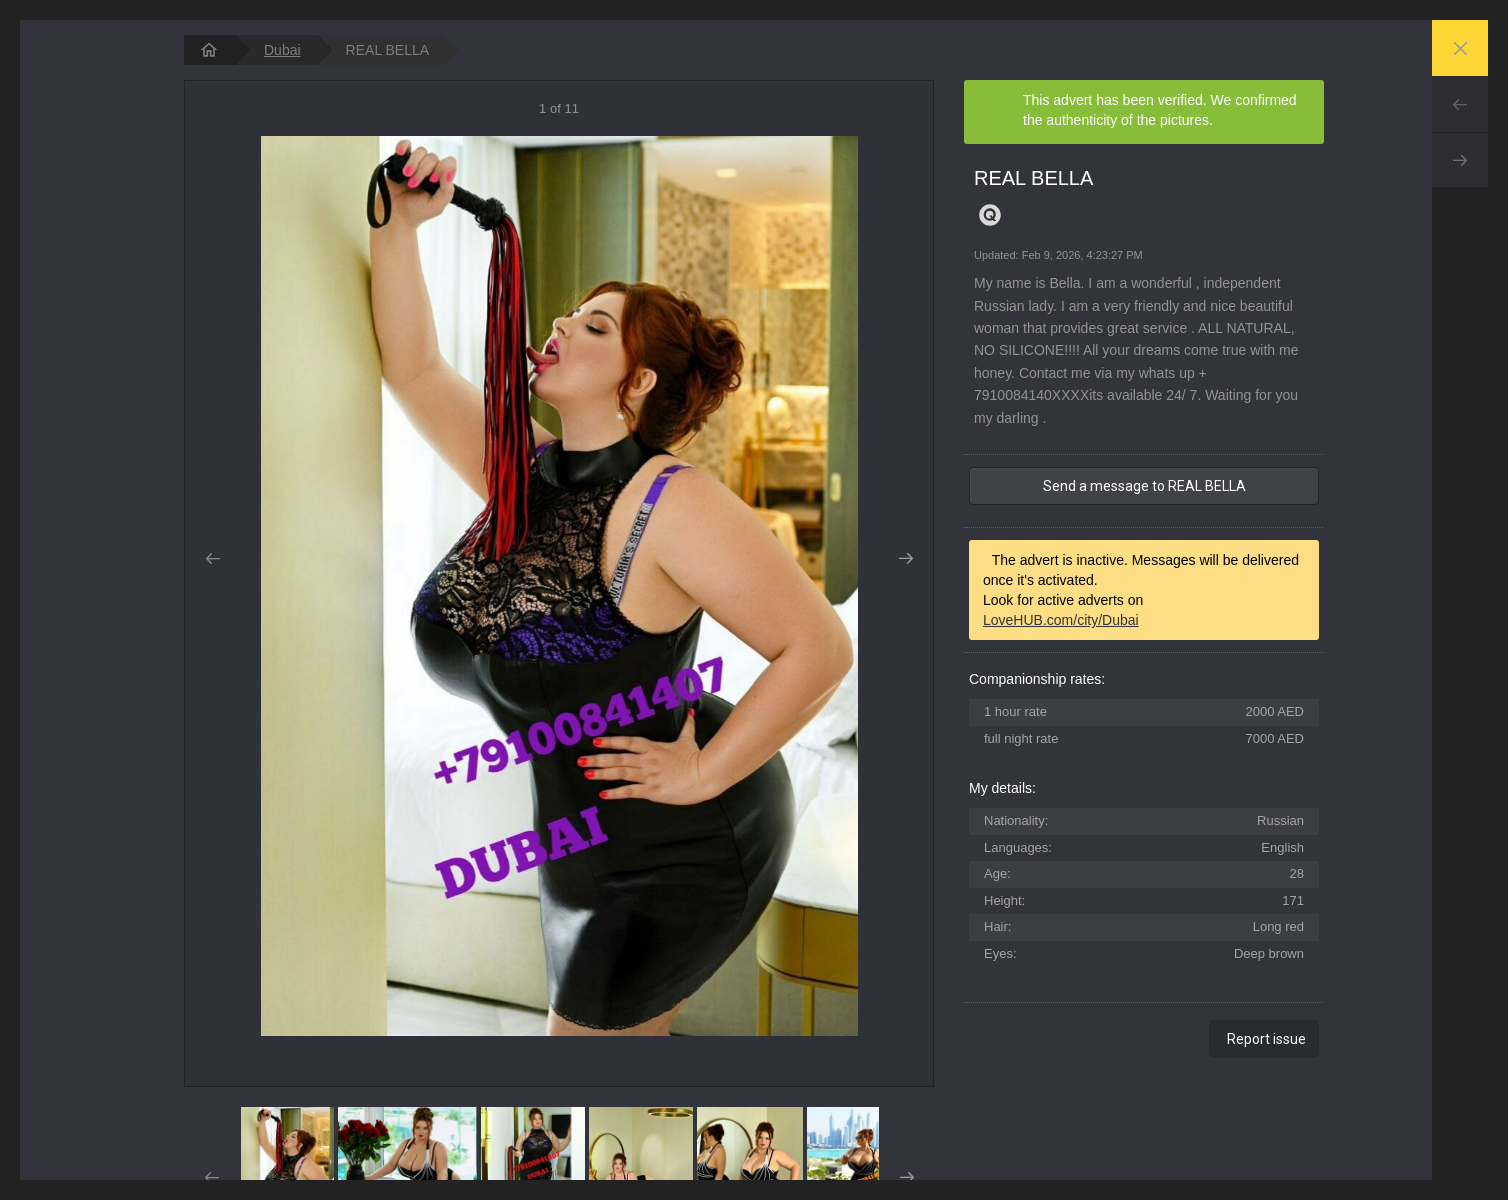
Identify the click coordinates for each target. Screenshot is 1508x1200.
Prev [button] (212, 559)
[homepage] (209, 50)
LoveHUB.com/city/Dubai (1061, 620)
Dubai (282, 50)
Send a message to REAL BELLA (1144, 486)
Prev (1460, 104)
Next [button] (905, 559)
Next (1460, 160)
